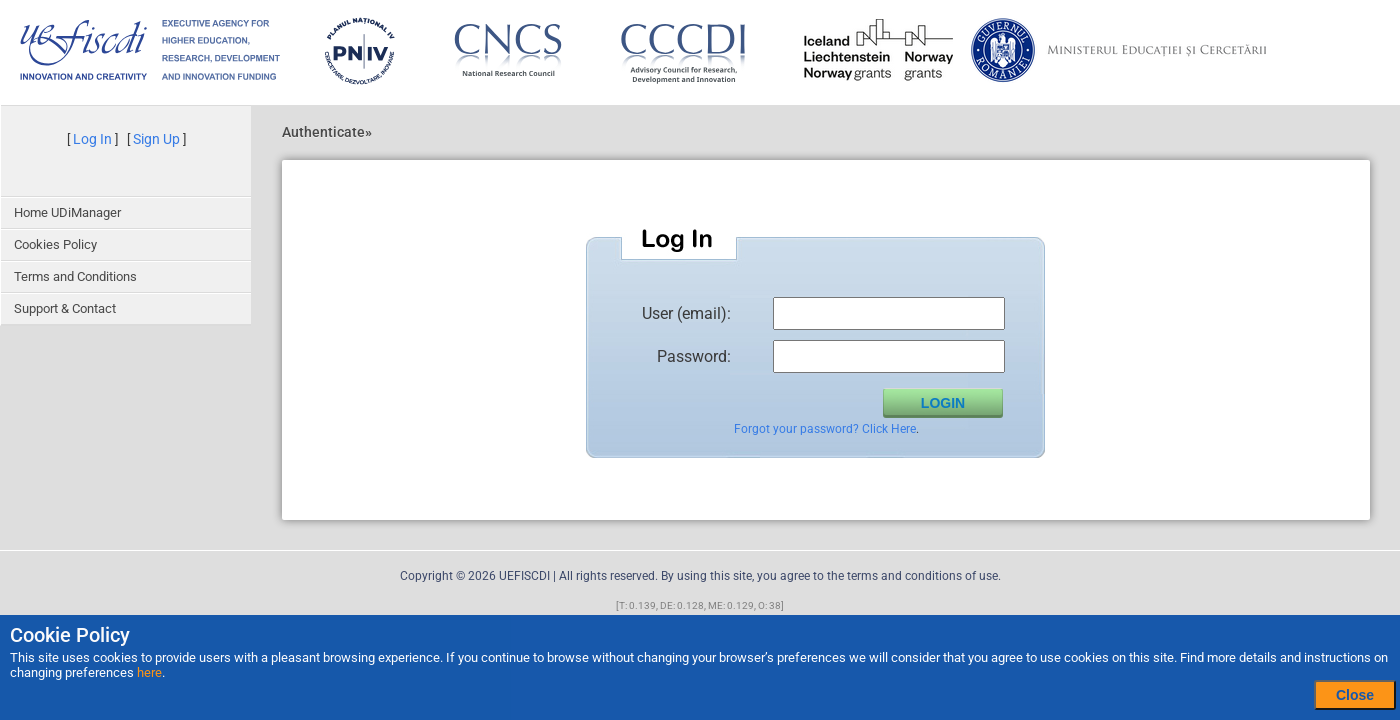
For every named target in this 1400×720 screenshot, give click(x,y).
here (149, 672)
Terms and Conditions (75, 276)
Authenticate (323, 132)
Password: (694, 356)
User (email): (686, 313)
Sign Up (156, 139)
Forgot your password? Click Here (825, 429)
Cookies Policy (55, 244)
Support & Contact (65, 308)
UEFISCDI (524, 576)
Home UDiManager (67, 212)
